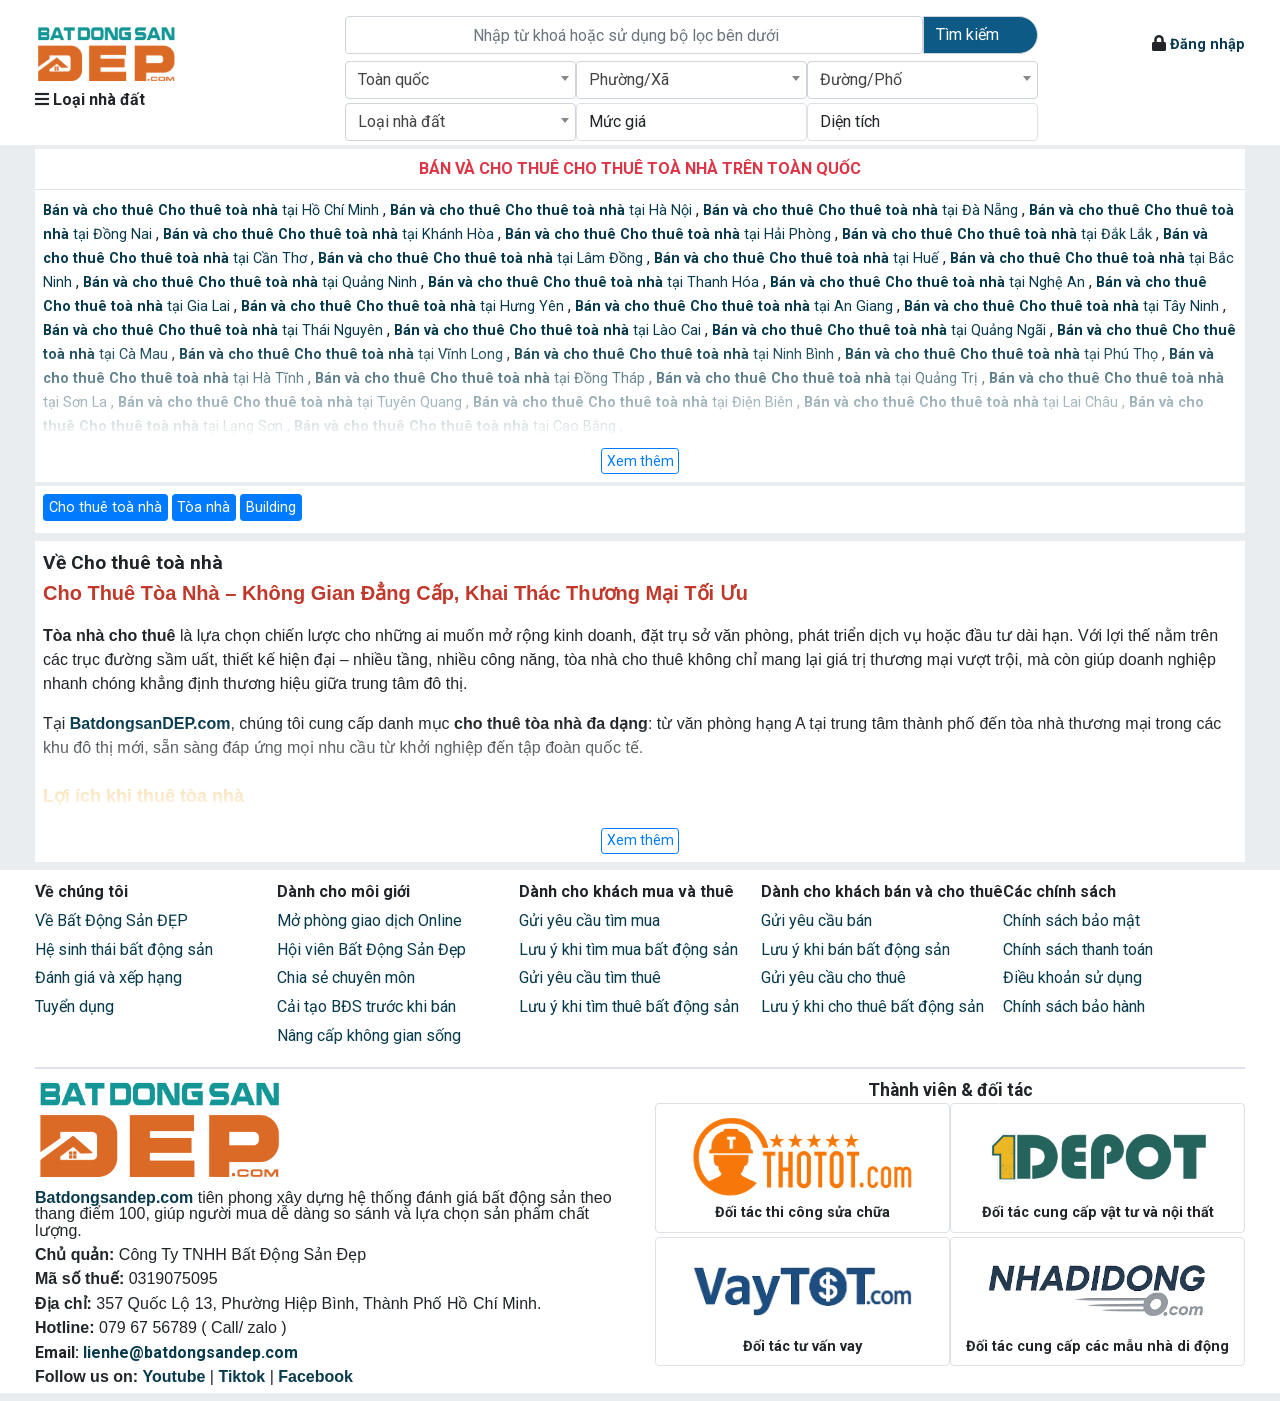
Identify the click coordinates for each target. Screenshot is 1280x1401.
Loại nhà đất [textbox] (401, 121)
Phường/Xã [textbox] (629, 79)
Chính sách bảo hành (1074, 1006)
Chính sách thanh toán (1078, 949)
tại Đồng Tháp (482, 378)
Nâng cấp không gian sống (369, 1035)
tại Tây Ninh (1063, 306)
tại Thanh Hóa (595, 282)
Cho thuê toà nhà (105, 507)
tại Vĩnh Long (343, 354)
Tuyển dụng (74, 1006)
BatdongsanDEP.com (150, 723)
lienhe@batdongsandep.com (190, 1352)
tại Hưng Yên (404, 306)
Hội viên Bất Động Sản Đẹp (371, 949)
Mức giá (617, 121)
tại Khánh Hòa (330, 234)
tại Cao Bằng (457, 426)
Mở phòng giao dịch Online (369, 920)
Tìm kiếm (967, 34)
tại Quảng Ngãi (881, 330)
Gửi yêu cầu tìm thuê (590, 977)
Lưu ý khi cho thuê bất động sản (872, 1006)
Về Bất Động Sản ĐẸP (111, 920)
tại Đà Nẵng (862, 210)
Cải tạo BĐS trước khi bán (366, 1006)
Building (271, 507)
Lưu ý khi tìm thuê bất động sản (629, 1006)
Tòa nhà (203, 507)
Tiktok (241, 1376)
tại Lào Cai (549, 330)
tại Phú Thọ (1003, 354)
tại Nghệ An (929, 282)
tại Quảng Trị (819, 378)
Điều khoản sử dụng (1072, 977)
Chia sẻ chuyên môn (346, 977)
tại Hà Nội (543, 210)
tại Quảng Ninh (252, 282)
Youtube (174, 1376)
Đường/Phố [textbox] (861, 79)
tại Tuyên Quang (292, 402)
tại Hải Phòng (670, 234)
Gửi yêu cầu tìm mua (589, 920)
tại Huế (798, 258)
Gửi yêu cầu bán (816, 920)
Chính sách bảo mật (1071, 920)
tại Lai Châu (963, 402)
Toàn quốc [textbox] (393, 79)
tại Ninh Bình (676, 354)
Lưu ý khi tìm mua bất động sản (628, 949)
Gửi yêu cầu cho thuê (833, 977)
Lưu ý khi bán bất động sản (855, 949)
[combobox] (460, 80)
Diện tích (850, 121)
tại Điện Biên (635, 402)
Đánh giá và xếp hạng (108, 977)
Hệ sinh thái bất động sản (124, 949)
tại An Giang (736, 306)
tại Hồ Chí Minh (213, 210)
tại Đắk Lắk (999, 234)
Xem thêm (640, 461)
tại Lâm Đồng (482, 258)
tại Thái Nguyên (215, 330)
